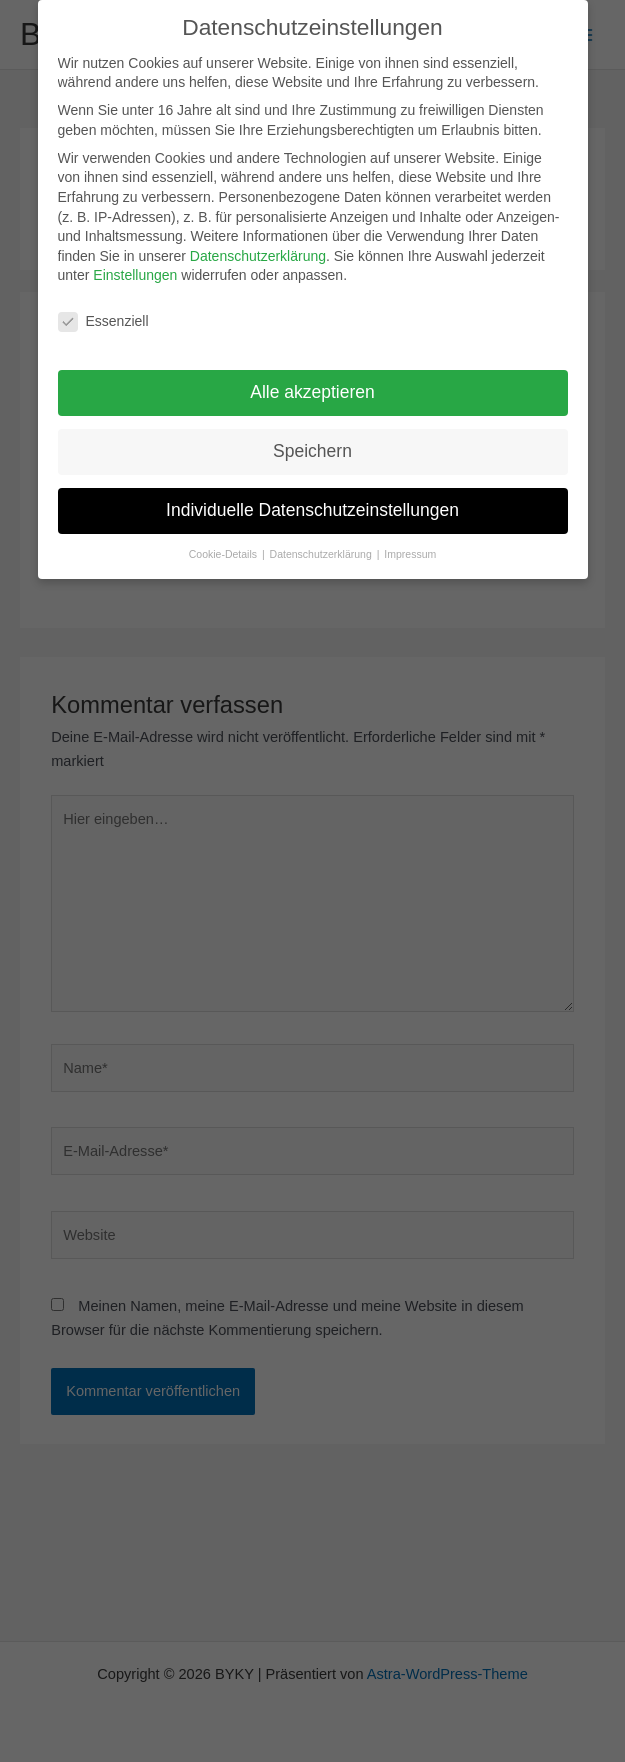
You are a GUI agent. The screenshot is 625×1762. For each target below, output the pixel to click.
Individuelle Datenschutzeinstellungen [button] (312, 501)
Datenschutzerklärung (258, 246)
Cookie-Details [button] (224, 544)
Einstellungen (135, 266)
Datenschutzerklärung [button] (322, 544)
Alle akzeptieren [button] (312, 383)
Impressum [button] (410, 544)
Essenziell (103, 312)
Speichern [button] (312, 442)
